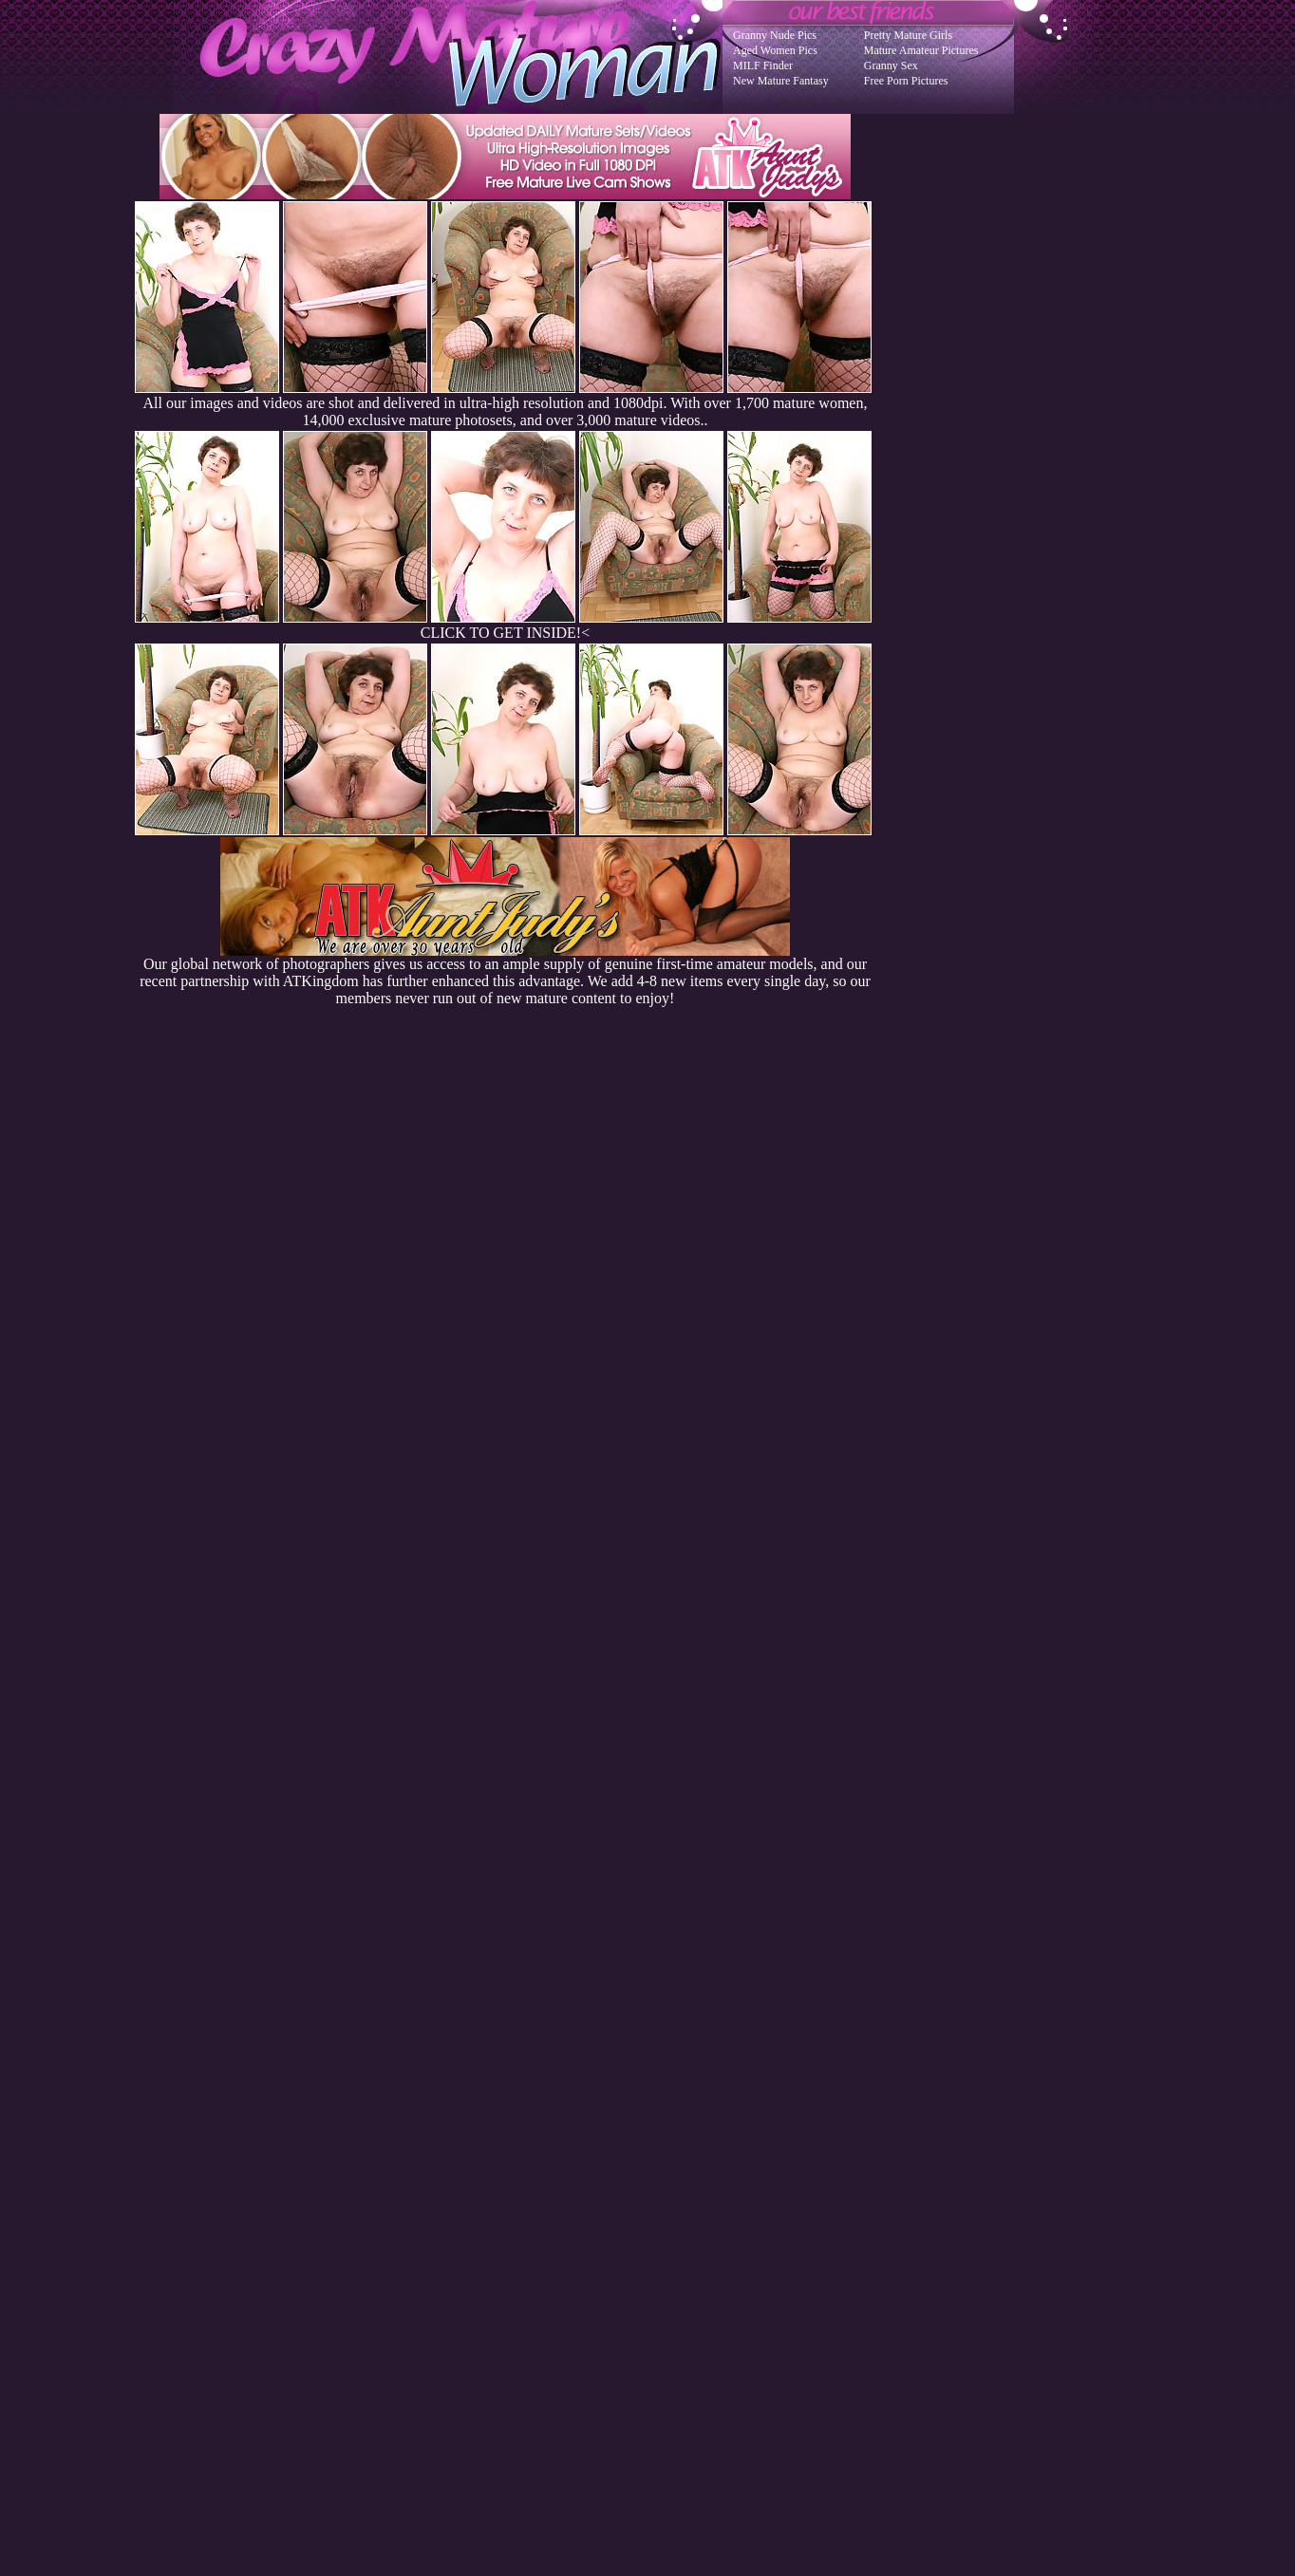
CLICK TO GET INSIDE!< (505, 633)
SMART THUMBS (681, 2194)
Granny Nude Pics (774, 35)
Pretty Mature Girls (908, 35)
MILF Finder (763, 65)
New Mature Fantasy (781, 80)
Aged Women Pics (775, 50)
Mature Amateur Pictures (921, 50)
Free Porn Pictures (906, 80)
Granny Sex (891, 65)
